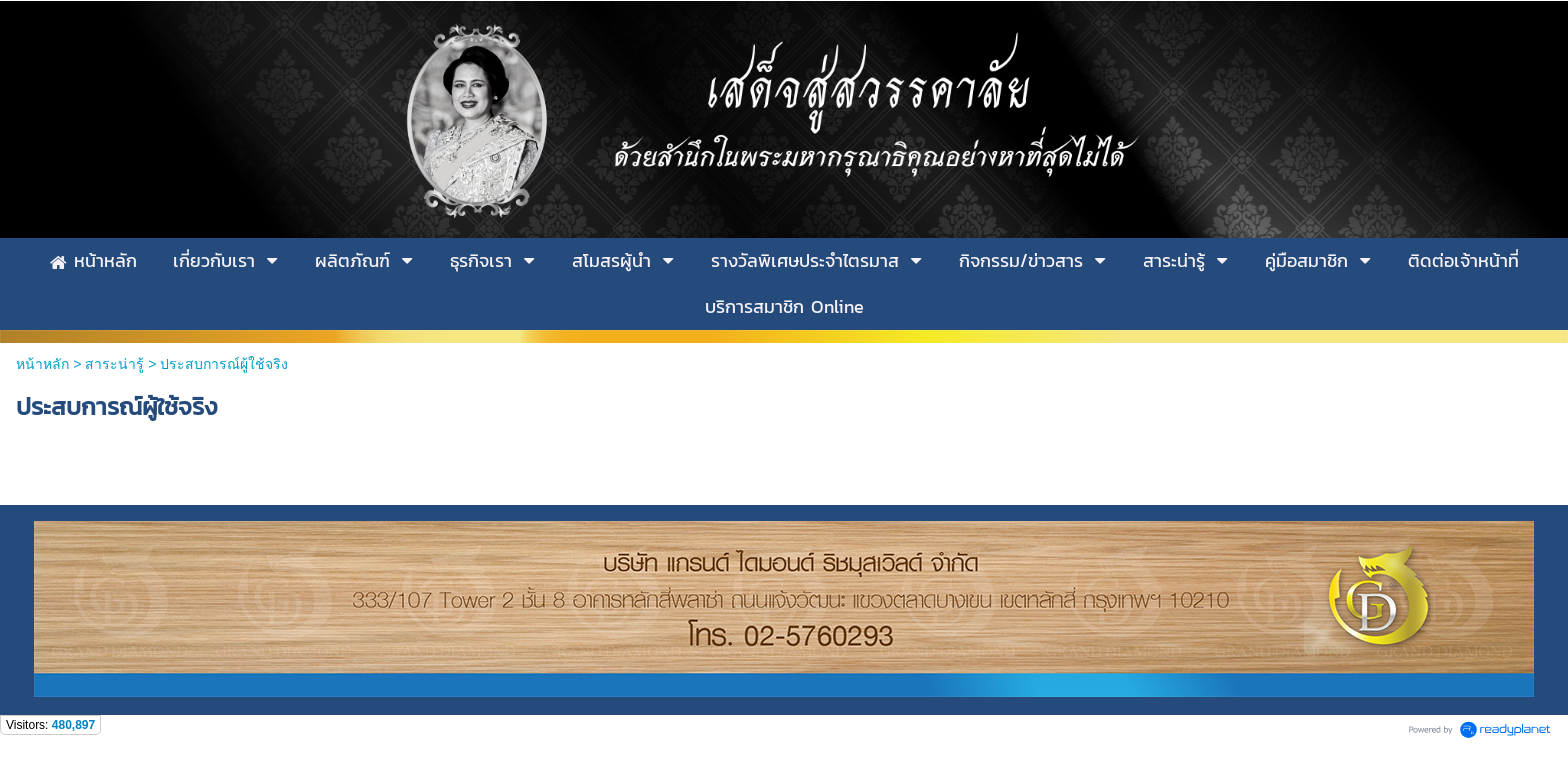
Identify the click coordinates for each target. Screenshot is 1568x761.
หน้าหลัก (42, 364)
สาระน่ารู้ (114, 364)
